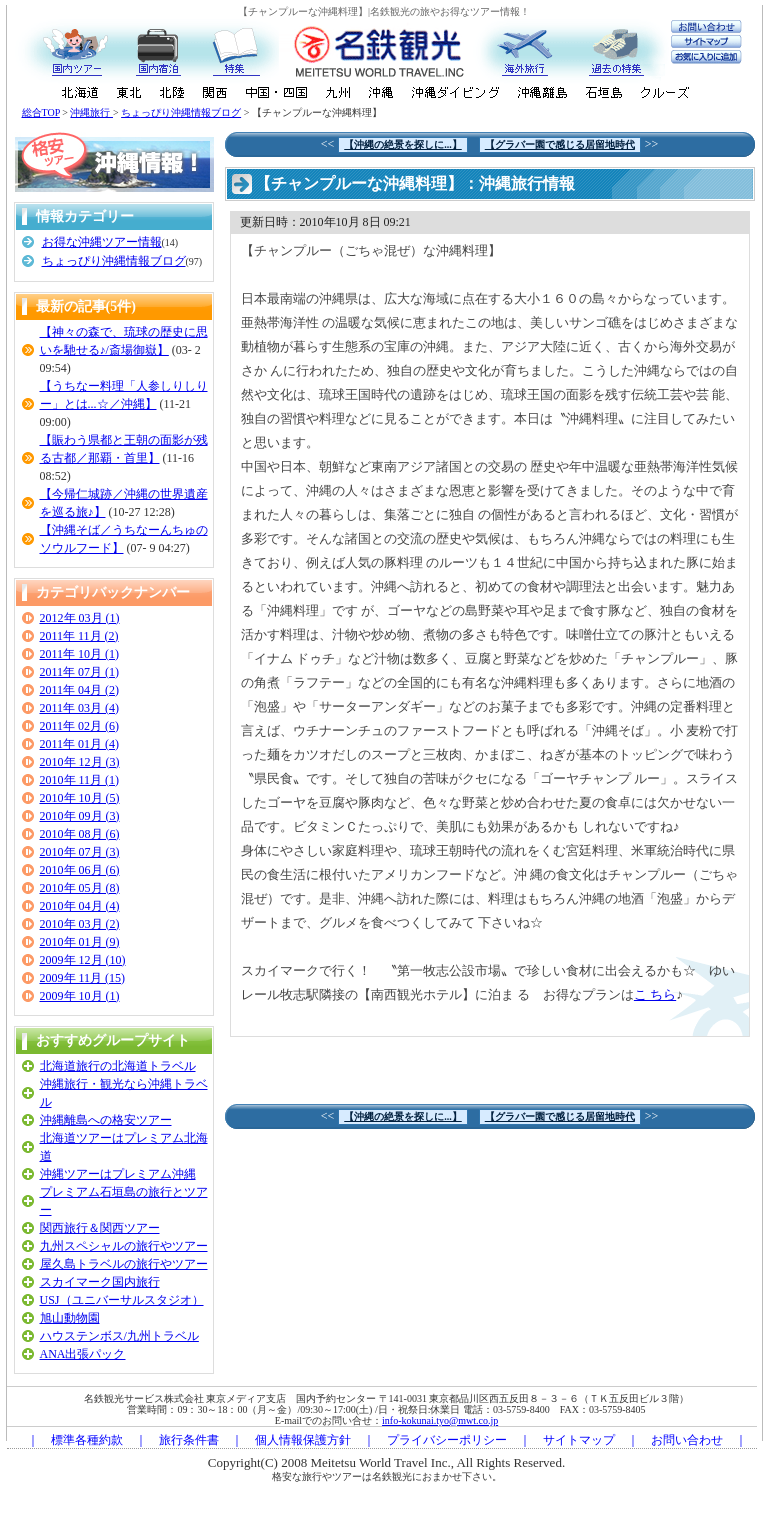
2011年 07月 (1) (80, 672)
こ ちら (655, 994)
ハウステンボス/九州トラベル (119, 1336)
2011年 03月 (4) (80, 708)
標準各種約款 (87, 1440)
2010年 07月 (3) (80, 852)
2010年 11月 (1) (80, 780)
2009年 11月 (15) (83, 978)
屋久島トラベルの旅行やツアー (124, 1264)
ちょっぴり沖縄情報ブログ (181, 112)
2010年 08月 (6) (80, 834)
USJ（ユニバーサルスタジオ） (122, 1300)
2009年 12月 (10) (83, 960)
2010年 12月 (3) (80, 762)
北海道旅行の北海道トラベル (118, 1066)
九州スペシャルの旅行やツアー (124, 1246)
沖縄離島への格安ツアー (106, 1120)
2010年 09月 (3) (80, 816)
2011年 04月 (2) (80, 690)
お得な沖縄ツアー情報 (102, 242)
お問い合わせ (687, 1440)
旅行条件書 (189, 1440)
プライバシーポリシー (447, 1440)
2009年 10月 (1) (80, 996)
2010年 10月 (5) (80, 798)
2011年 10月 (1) (80, 654)
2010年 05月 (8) (80, 888)
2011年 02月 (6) (80, 726)
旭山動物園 (70, 1318)
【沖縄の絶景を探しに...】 (403, 144)
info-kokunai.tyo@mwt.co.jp (440, 1420)
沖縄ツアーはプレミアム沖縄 (118, 1174)
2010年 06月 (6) (80, 870)
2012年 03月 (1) (80, 618)
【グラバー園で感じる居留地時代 (560, 144)
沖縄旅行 (91, 112)
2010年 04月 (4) (80, 906)
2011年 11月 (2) (79, 636)
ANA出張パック (83, 1354)
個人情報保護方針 (303, 1440)
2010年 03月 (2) (80, 924)
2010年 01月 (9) (80, 942)
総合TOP (41, 112)
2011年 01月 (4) (80, 744)
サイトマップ (579, 1440)
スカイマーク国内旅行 (100, 1282)
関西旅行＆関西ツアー (100, 1228)
